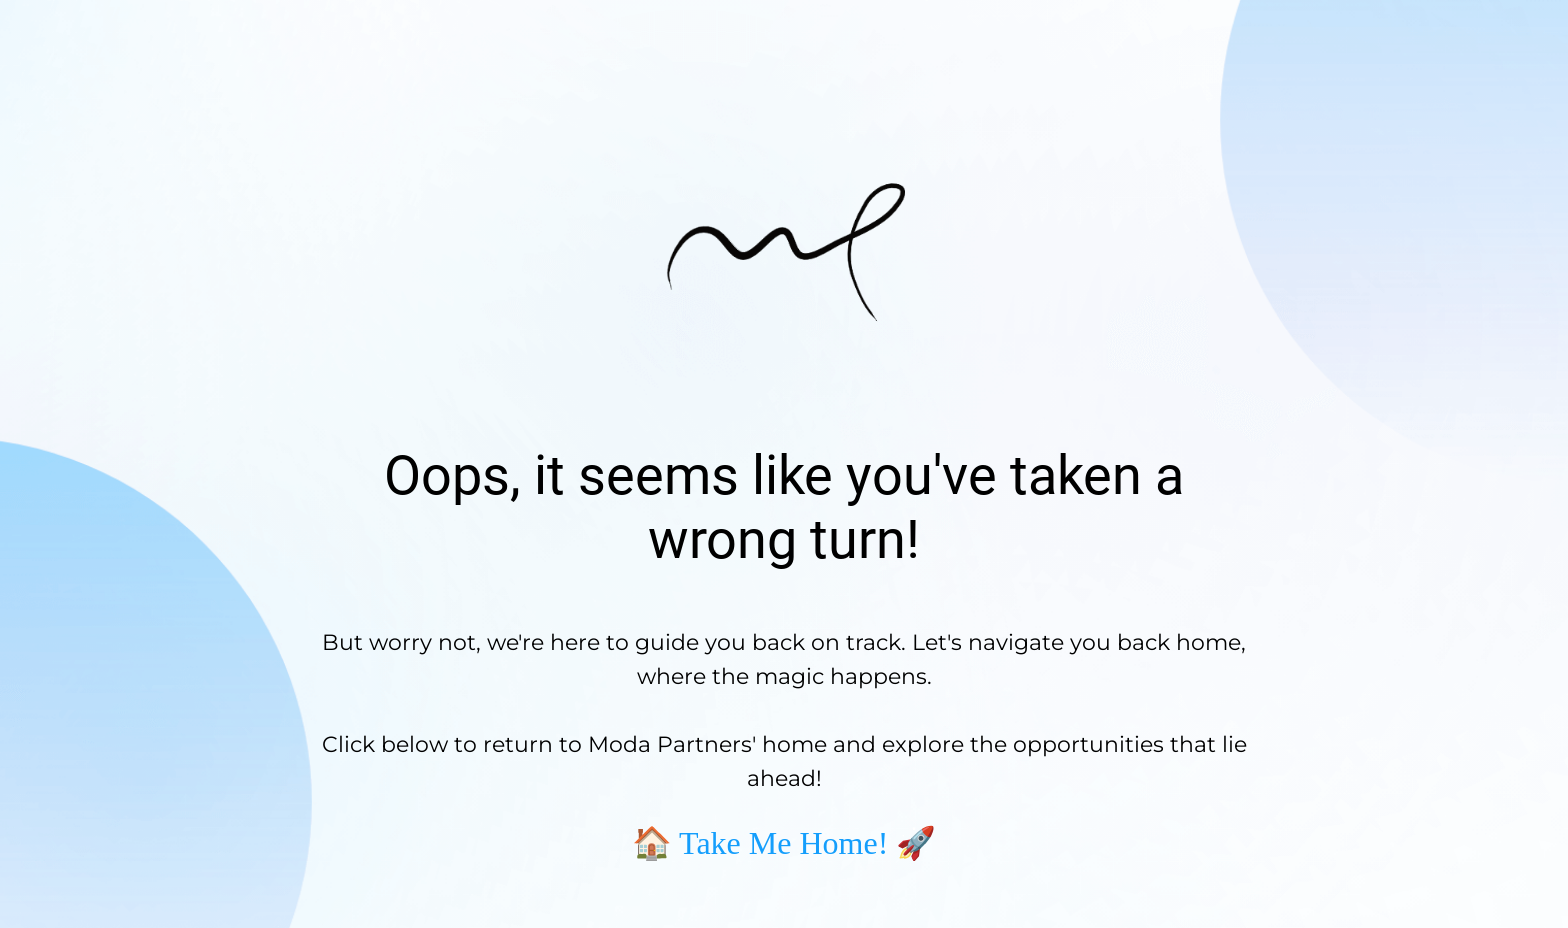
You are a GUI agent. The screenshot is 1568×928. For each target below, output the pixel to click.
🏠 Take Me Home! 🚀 (784, 843)
